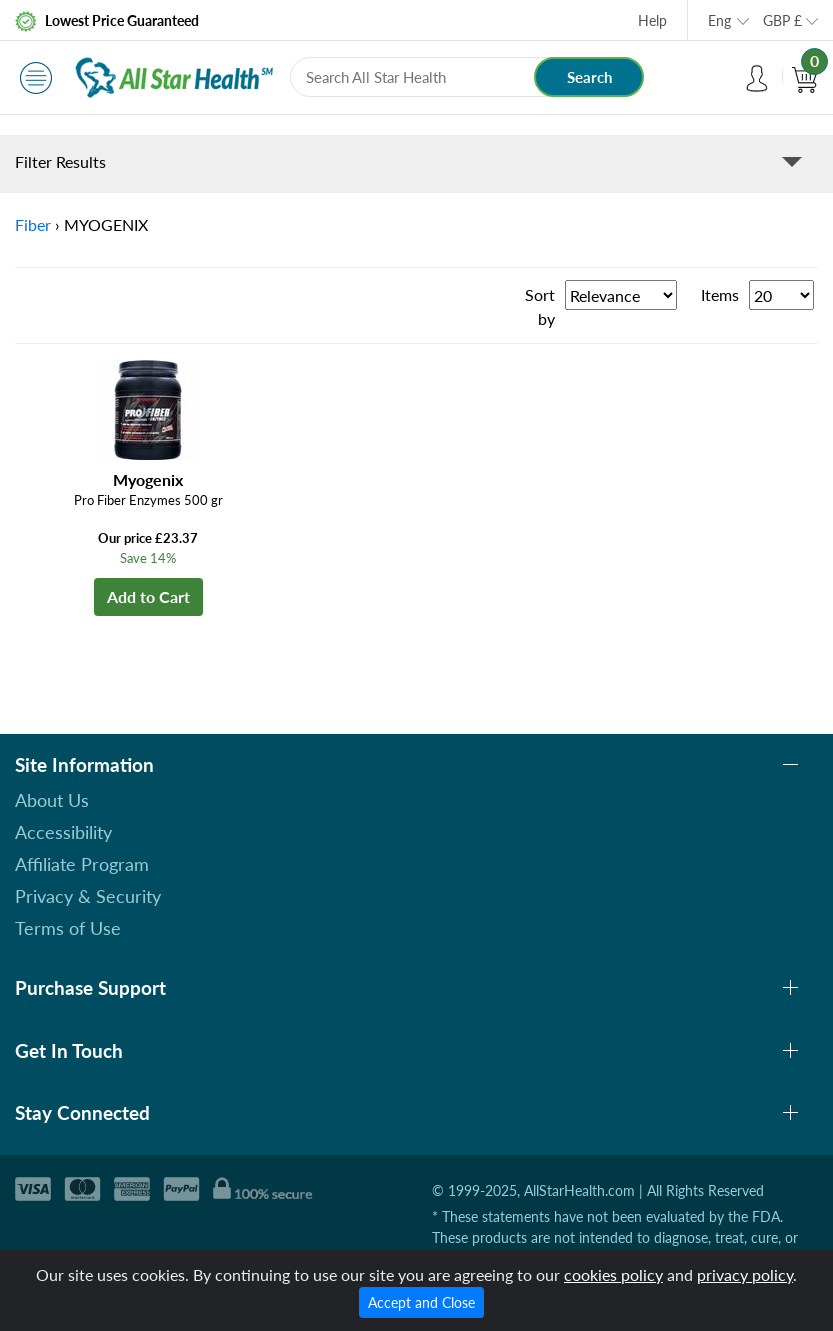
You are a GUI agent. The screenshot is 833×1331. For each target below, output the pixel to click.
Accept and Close (421, 1302)
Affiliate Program (82, 864)
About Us (52, 800)
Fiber (33, 224)
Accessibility (63, 832)
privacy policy (745, 1274)
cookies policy (613, 1274)
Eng (719, 20)
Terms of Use (68, 928)
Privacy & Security (88, 896)
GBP (782, 20)
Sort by (540, 306)
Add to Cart (148, 596)
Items (720, 294)
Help (652, 20)
